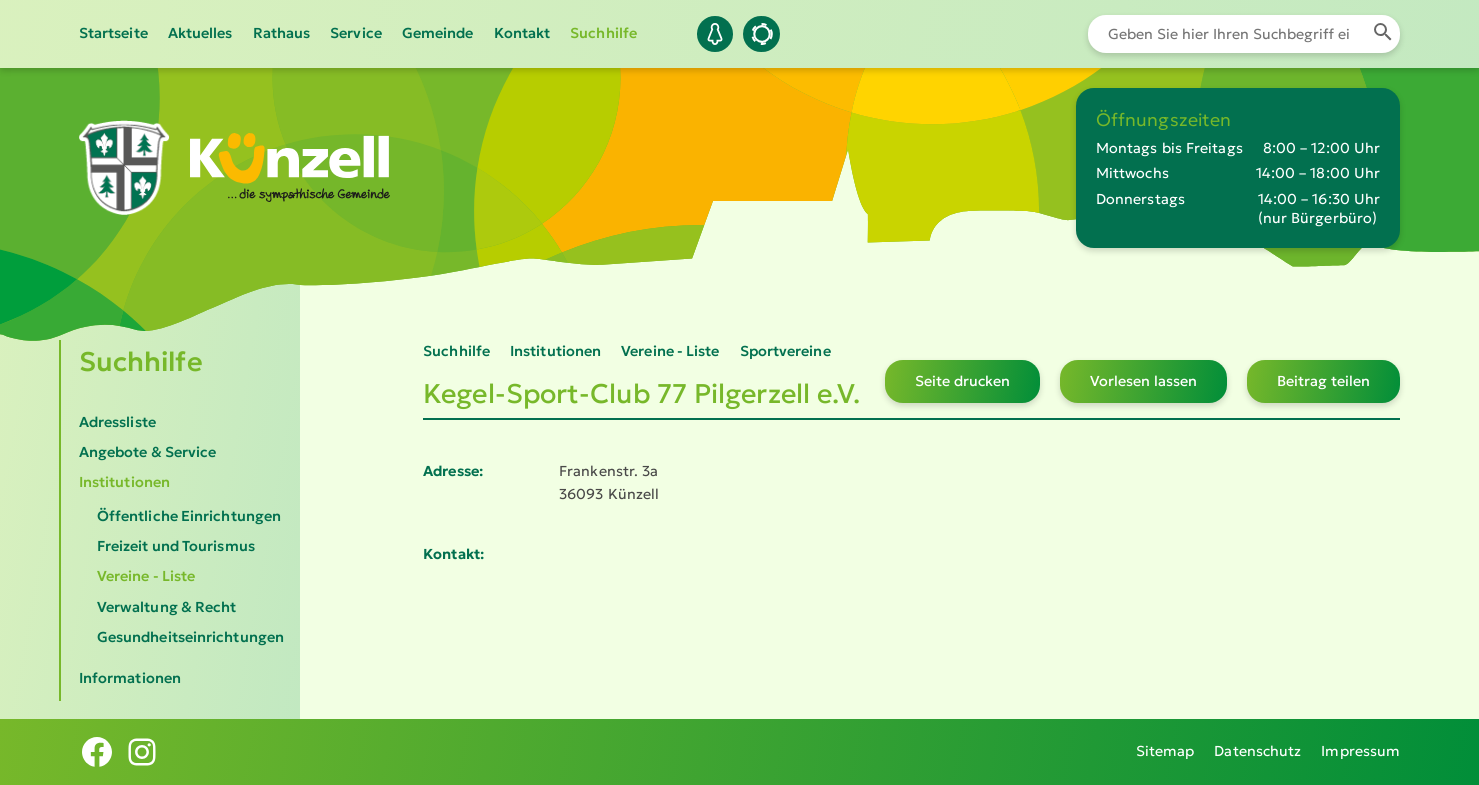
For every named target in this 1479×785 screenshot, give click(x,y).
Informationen (130, 678)
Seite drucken (962, 381)
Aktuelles (200, 33)
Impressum (1360, 751)
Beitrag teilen (1323, 381)
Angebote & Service (148, 452)
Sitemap (1165, 751)
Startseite (113, 33)
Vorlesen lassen (1143, 381)
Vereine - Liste (146, 576)
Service (356, 33)
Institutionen (124, 482)
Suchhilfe (603, 33)
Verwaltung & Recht (167, 607)
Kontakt (522, 33)
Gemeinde (438, 33)
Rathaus (282, 33)
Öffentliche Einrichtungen (189, 516)
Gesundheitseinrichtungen (190, 637)
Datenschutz (1257, 751)
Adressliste (117, 422)
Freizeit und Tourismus (176, 546)
